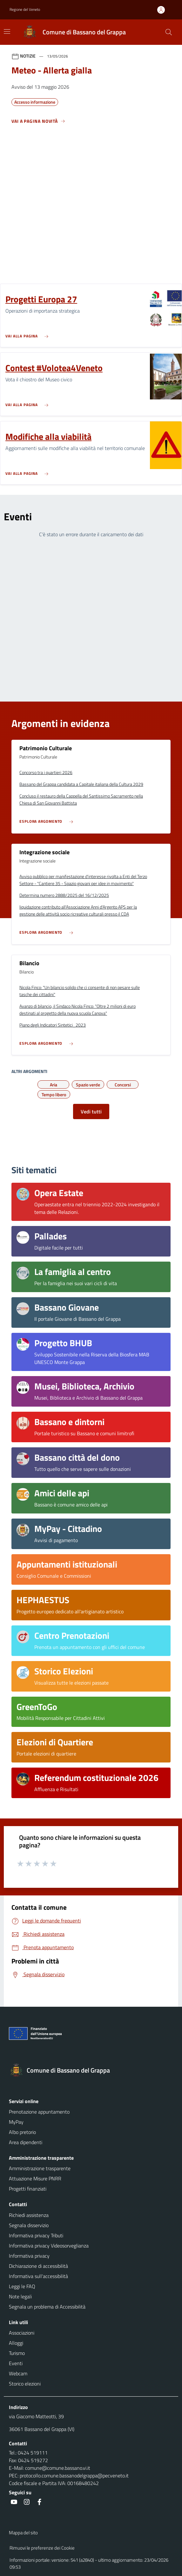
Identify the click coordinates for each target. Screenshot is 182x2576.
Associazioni (21, 2333)
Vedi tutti (91, 1111)
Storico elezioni (25, 2383)
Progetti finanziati (27, 2188)
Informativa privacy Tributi (36, 2235)
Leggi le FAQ (22, 2286)
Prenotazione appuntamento (39, 2112)
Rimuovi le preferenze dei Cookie (42, 2548)
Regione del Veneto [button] (25, 9)
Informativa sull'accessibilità (38, 2276)
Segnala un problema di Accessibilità (47, 2306)
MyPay (16, 2122)
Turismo (17, 2353)
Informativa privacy (29, 2256)
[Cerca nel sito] (168, 32)
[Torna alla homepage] (91, 2070)
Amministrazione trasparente (40, 2168)
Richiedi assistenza (29, 2215)
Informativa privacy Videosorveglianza (49, 2245)
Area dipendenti (25, 2142)
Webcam (18, 2373)
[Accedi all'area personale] (163, 9)
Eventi (16, 2363)
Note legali (20, 2296)
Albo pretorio (22, 2132)
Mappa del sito (23, 2532)
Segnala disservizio (29, 2225)
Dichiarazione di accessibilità (38, 2266)
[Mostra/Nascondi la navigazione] (7, 31)
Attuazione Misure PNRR (35, 2178)
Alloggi (16, 2343)
